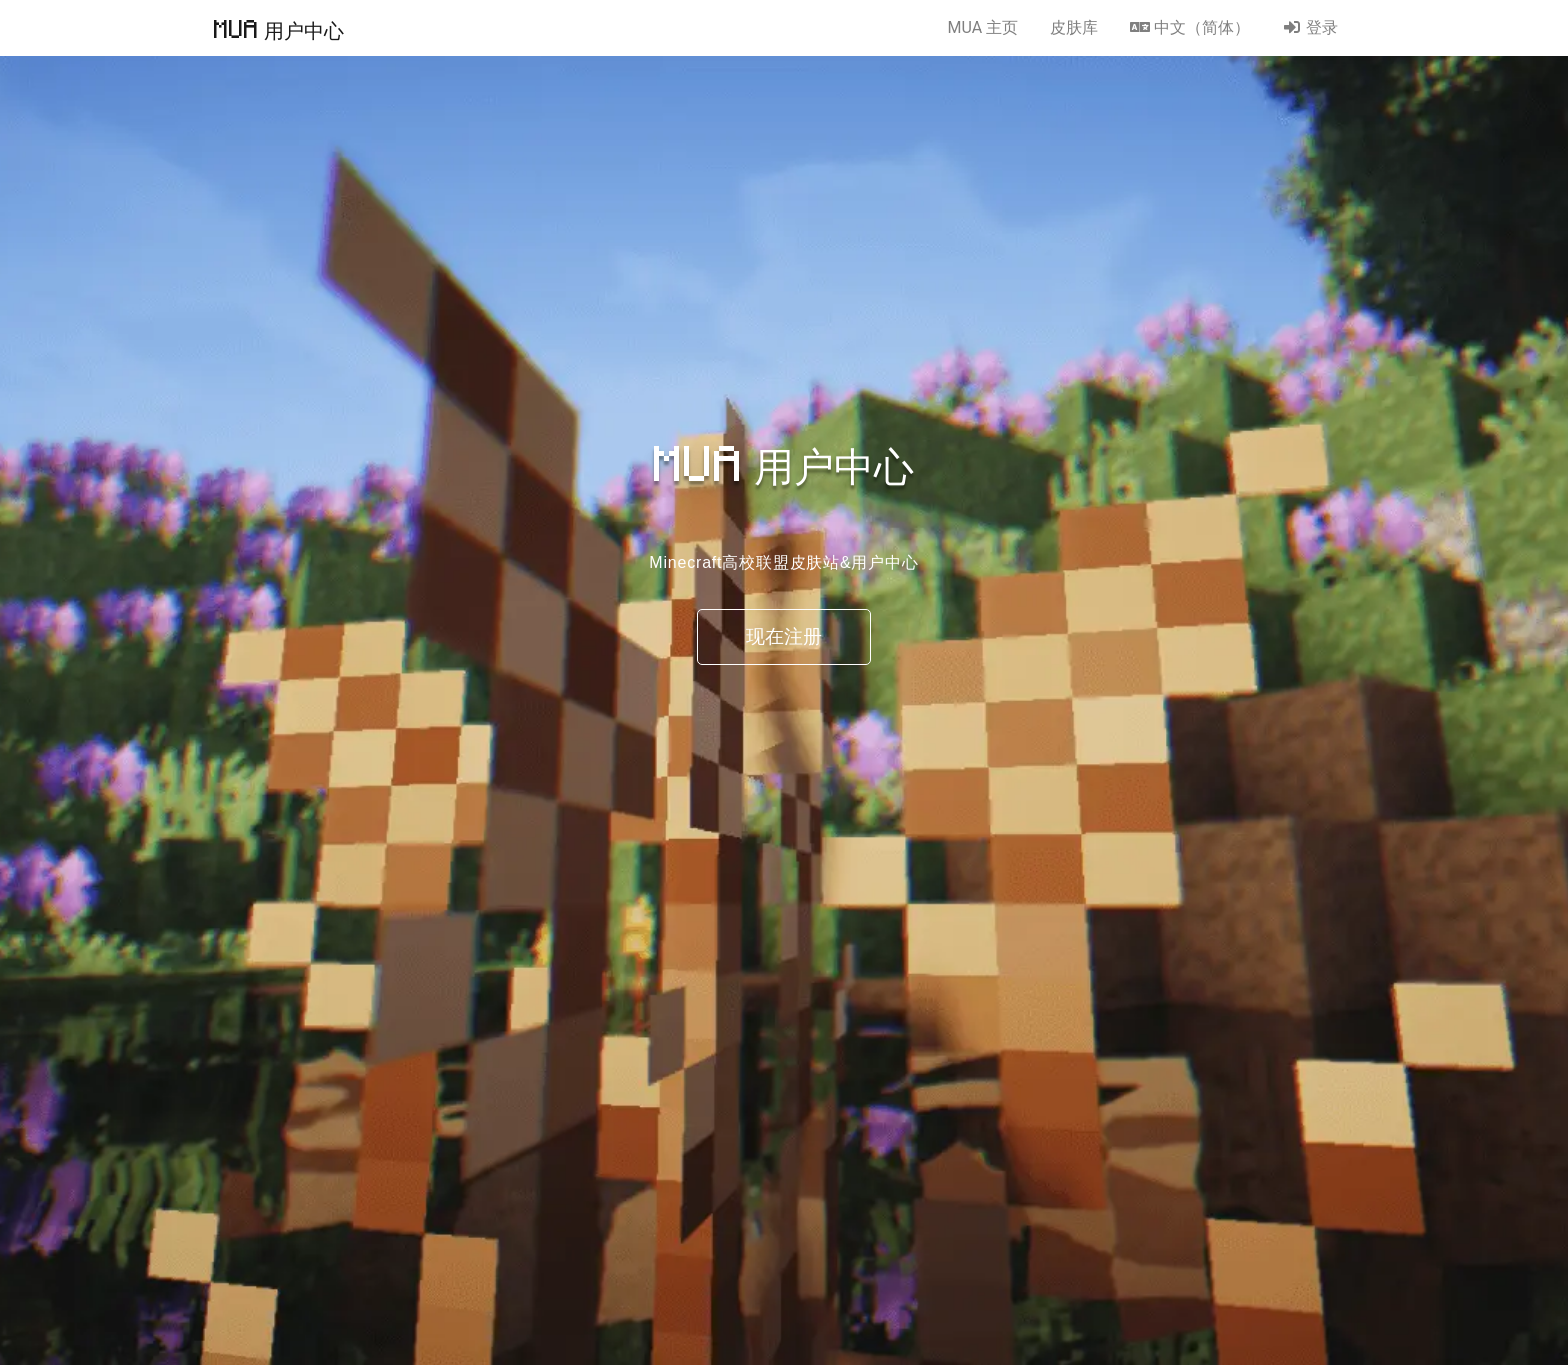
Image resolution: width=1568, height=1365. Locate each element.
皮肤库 (1074, 27)
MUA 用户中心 (279, 28)
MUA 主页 (982, 27)
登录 (1310, 27)
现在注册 (784, 636)
